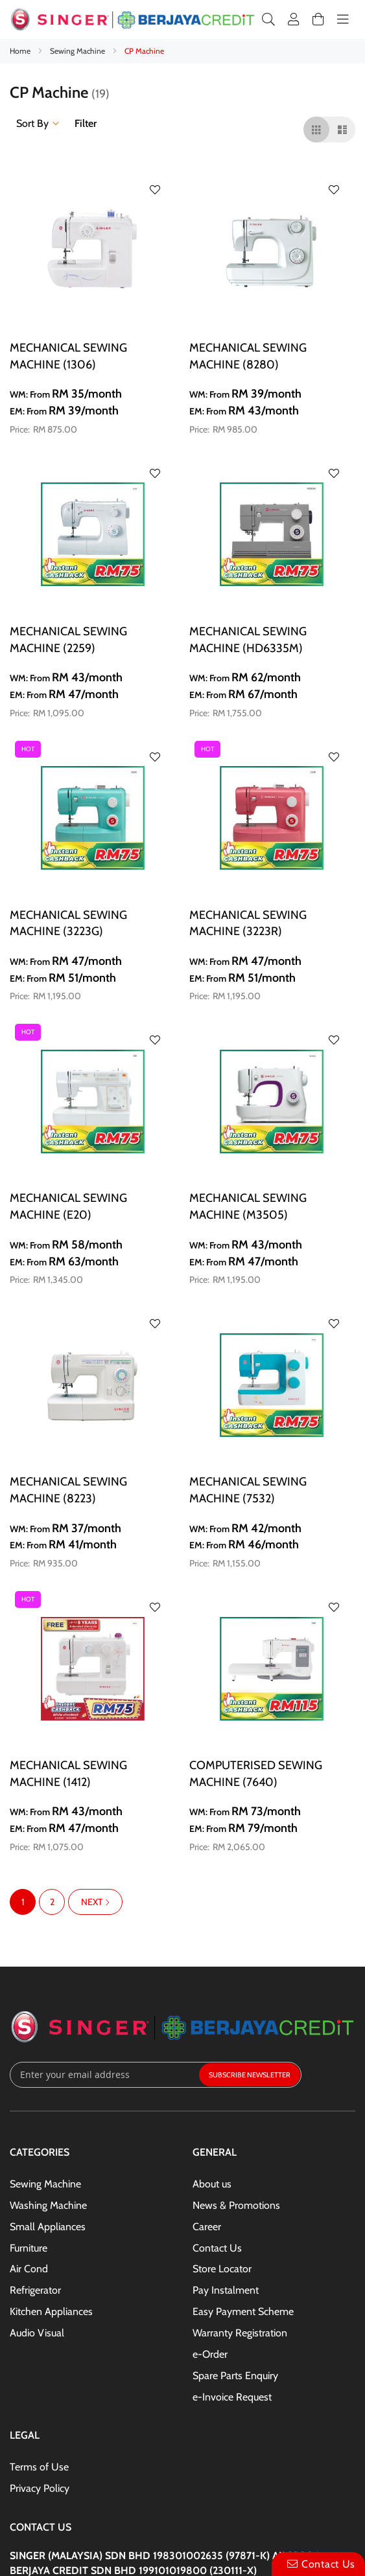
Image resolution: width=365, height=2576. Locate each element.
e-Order (210, 2354)
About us (212, 2184)
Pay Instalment (226, 2290)
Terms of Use (39, 2467)
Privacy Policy (39, 2488)
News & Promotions (236, 2205)
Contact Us (217, 2248)
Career (207, 2226)
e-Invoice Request (232, 2397)
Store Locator (222, 2269)
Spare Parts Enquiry (235, 2375)
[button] (155, 190)
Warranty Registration (240, 2333)
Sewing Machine (78, 51)
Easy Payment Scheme (243, 2311)
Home (21, 51)
